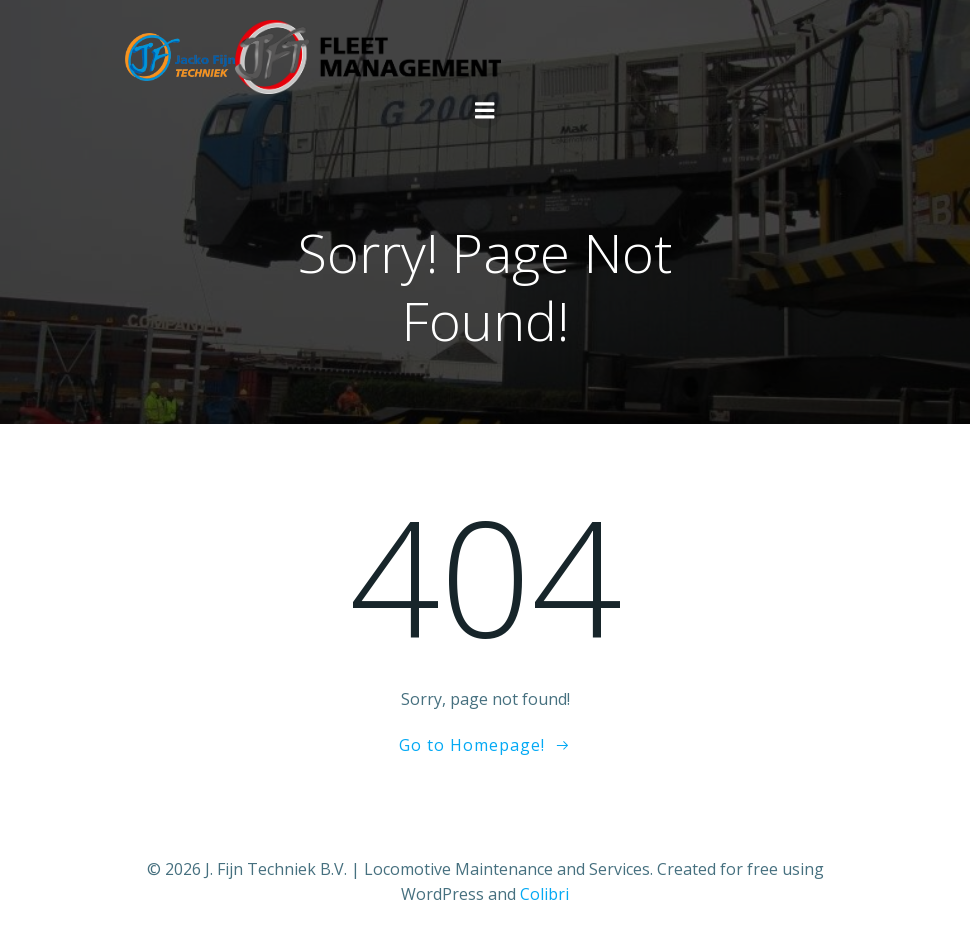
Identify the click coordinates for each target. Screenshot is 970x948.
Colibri (544, 894)
